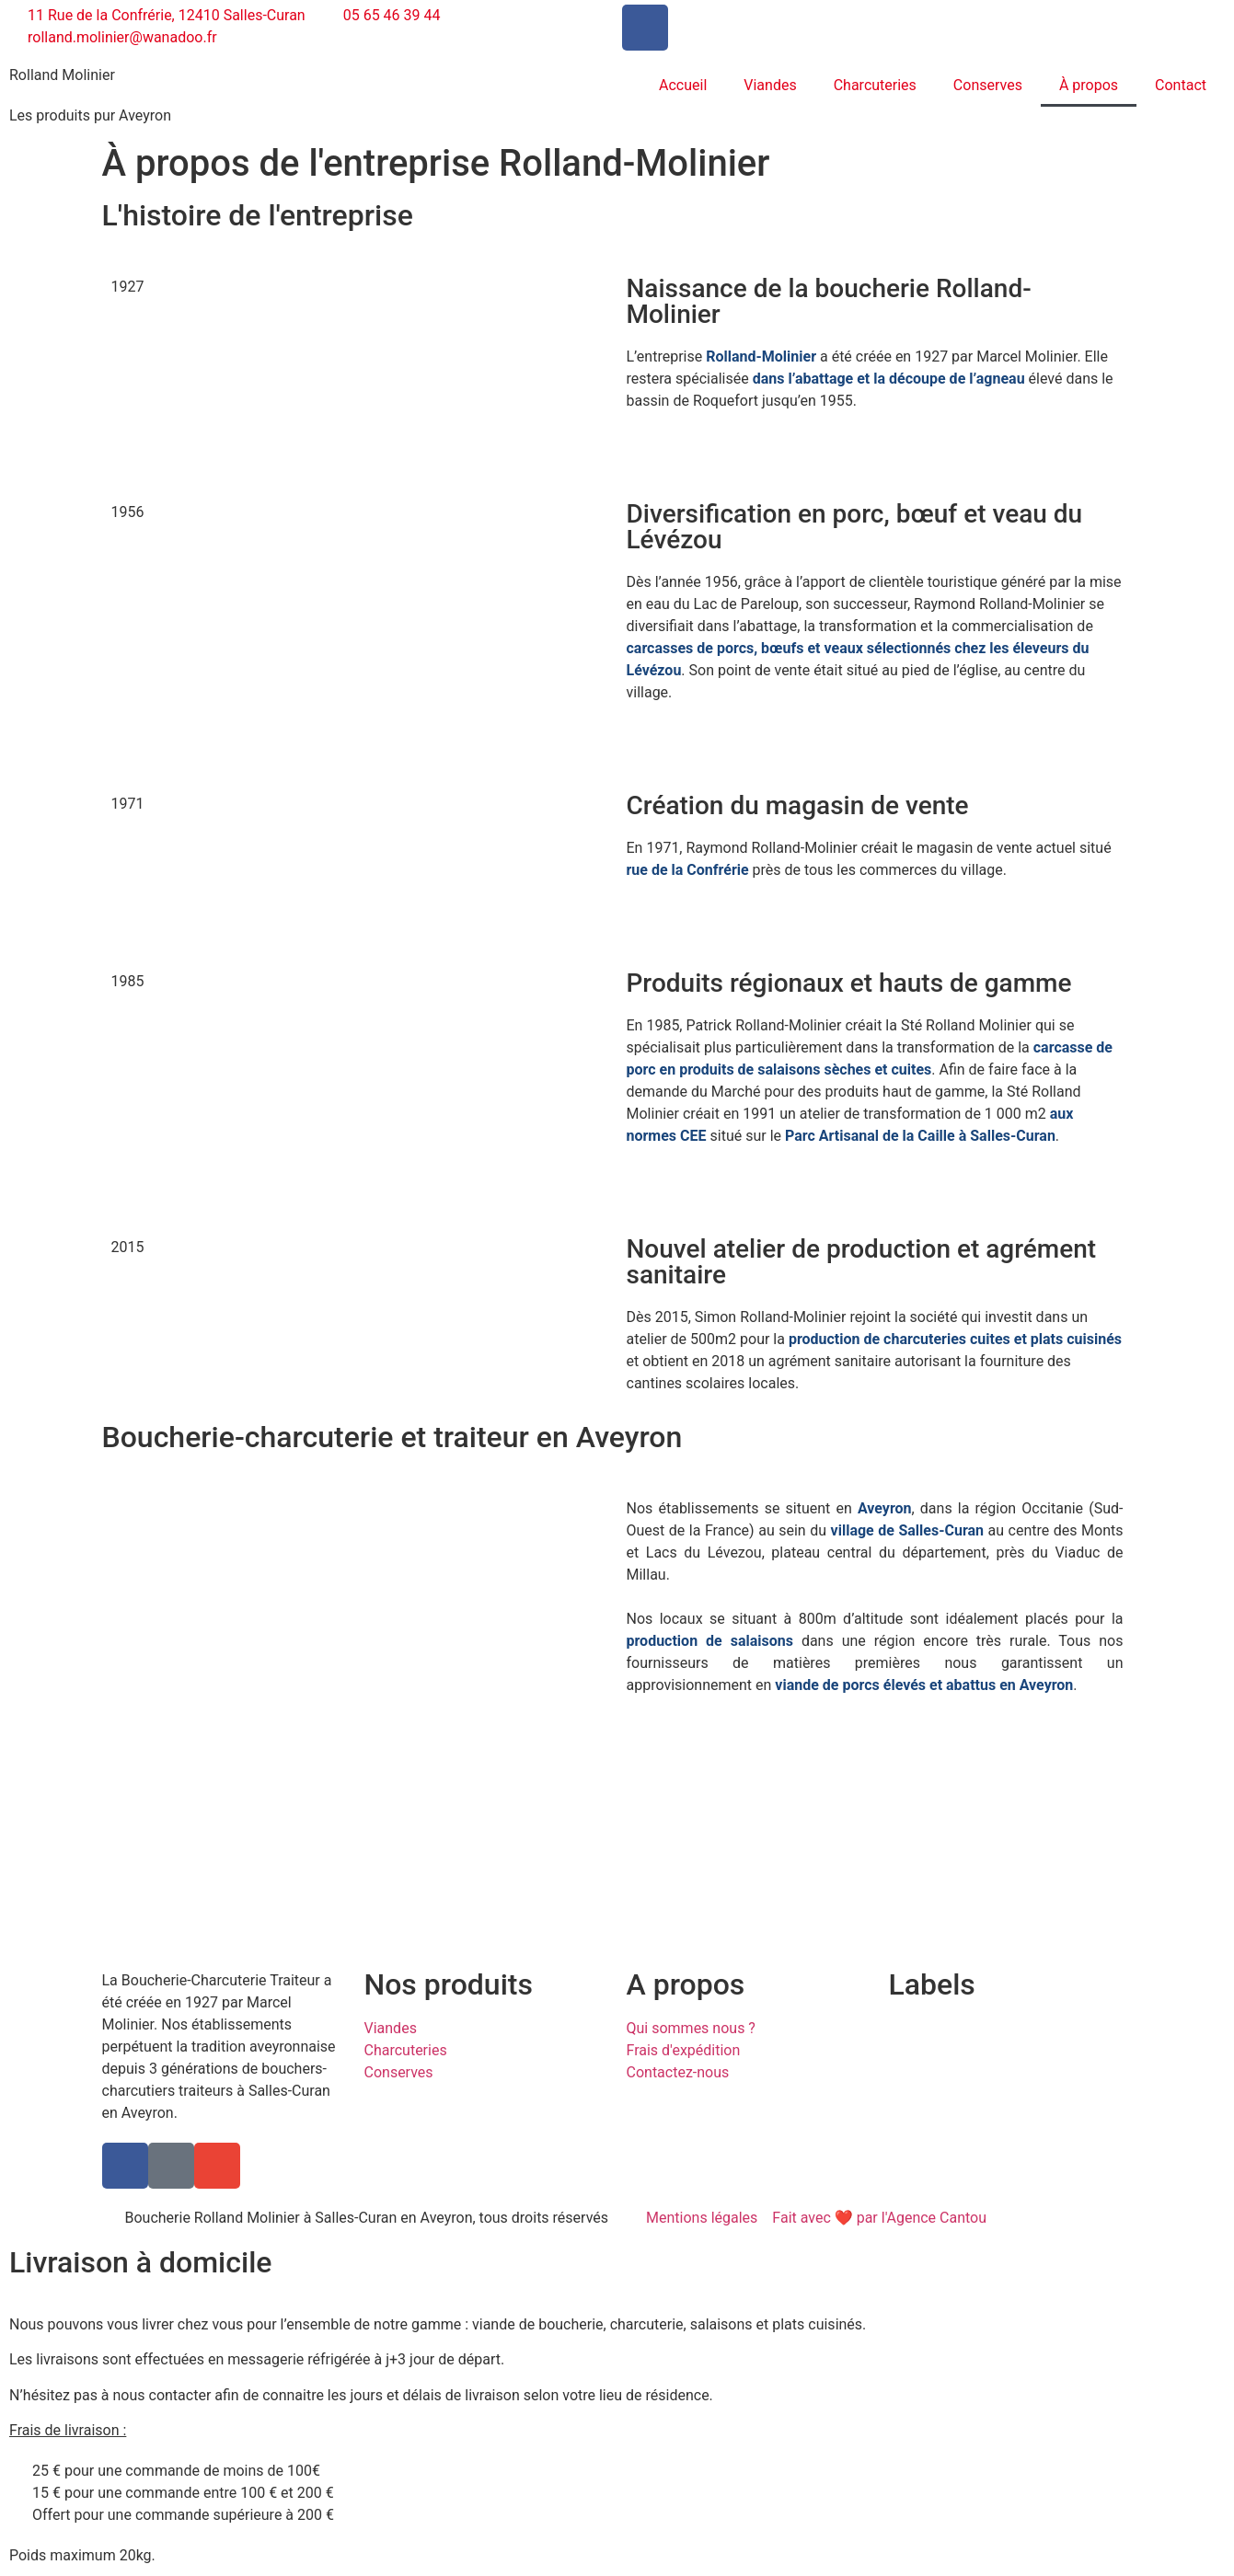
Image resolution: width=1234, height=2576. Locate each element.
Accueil (683, 85)
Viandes (770, 85)
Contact (1180, 85)
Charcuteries (875, 85)
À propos (1088, 85)
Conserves (987, 85)
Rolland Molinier (62, 75)
